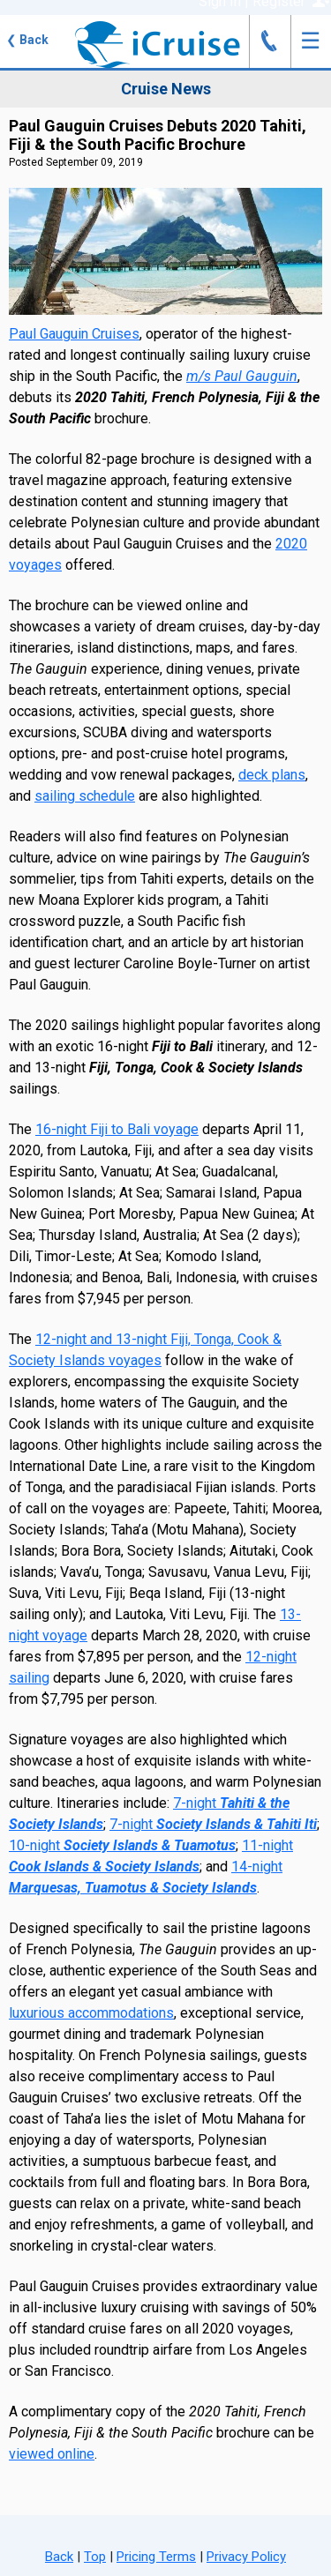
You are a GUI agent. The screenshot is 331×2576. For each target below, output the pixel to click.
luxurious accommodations (91, 2013)
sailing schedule (84, 796)
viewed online (51, 2453)
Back (27, 40)
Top (95, 2557)
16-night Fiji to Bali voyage (117, 1129)
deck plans (271, 774)
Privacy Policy (246, 2557)
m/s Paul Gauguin (241, 376)
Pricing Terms (156, 2557)
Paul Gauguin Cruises (74, 333)
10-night (122, 1845)
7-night (213, 1824)
